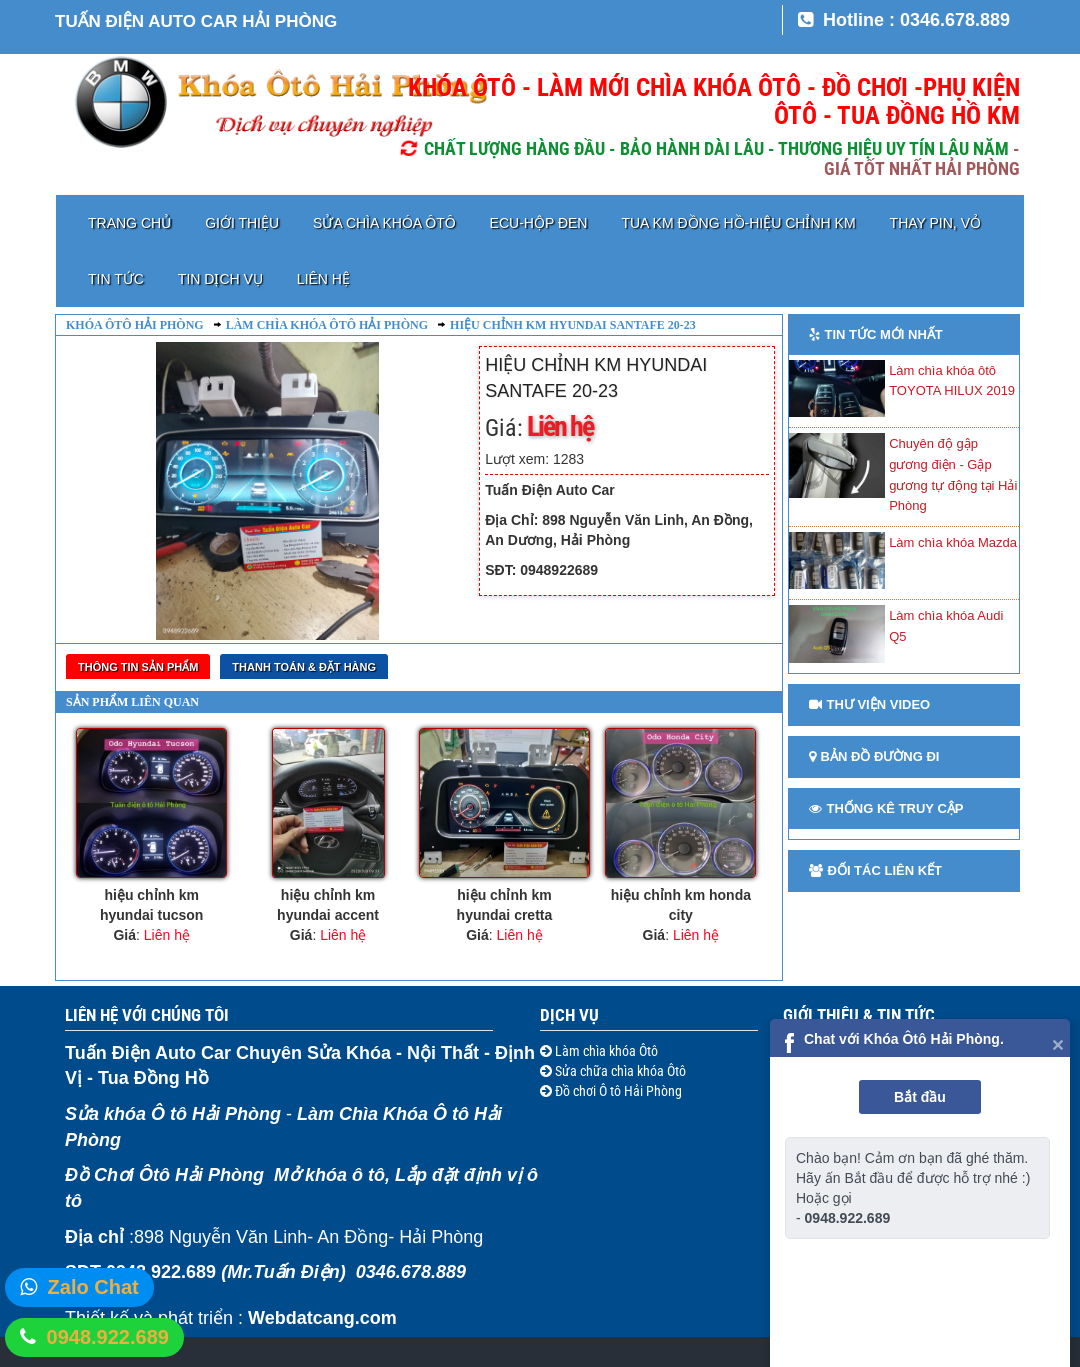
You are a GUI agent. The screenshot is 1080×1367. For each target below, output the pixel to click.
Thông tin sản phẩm (138, 667)
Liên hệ (323, 279)
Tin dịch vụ (220, 279)
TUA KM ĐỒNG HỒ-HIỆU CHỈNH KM (738, 223)
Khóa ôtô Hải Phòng (135, 325)
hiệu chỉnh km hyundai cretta (505, 905)
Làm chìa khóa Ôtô (605, 1051)
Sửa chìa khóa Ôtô (384, 223)
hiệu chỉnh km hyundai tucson (151, 905)
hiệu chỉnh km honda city (681, 905)
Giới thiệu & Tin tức (859, 1015)
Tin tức (116, 279)
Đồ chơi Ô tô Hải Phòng (617, 1091)
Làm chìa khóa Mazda (953, 542)
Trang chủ (129, 223)
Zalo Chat (93, 1287)
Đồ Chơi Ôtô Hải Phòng (164, 1175)
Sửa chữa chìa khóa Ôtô (619, 1071)
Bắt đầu (920, 1097)
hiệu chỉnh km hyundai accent (328, 905)
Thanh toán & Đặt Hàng (304, 667)
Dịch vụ (569, 1015)
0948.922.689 (108, 1337)
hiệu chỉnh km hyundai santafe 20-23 (573, 325)
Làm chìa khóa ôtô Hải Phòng (327, 325)
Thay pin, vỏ (935, 223)
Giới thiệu (242, 223)
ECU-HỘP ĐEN (539, 223)
